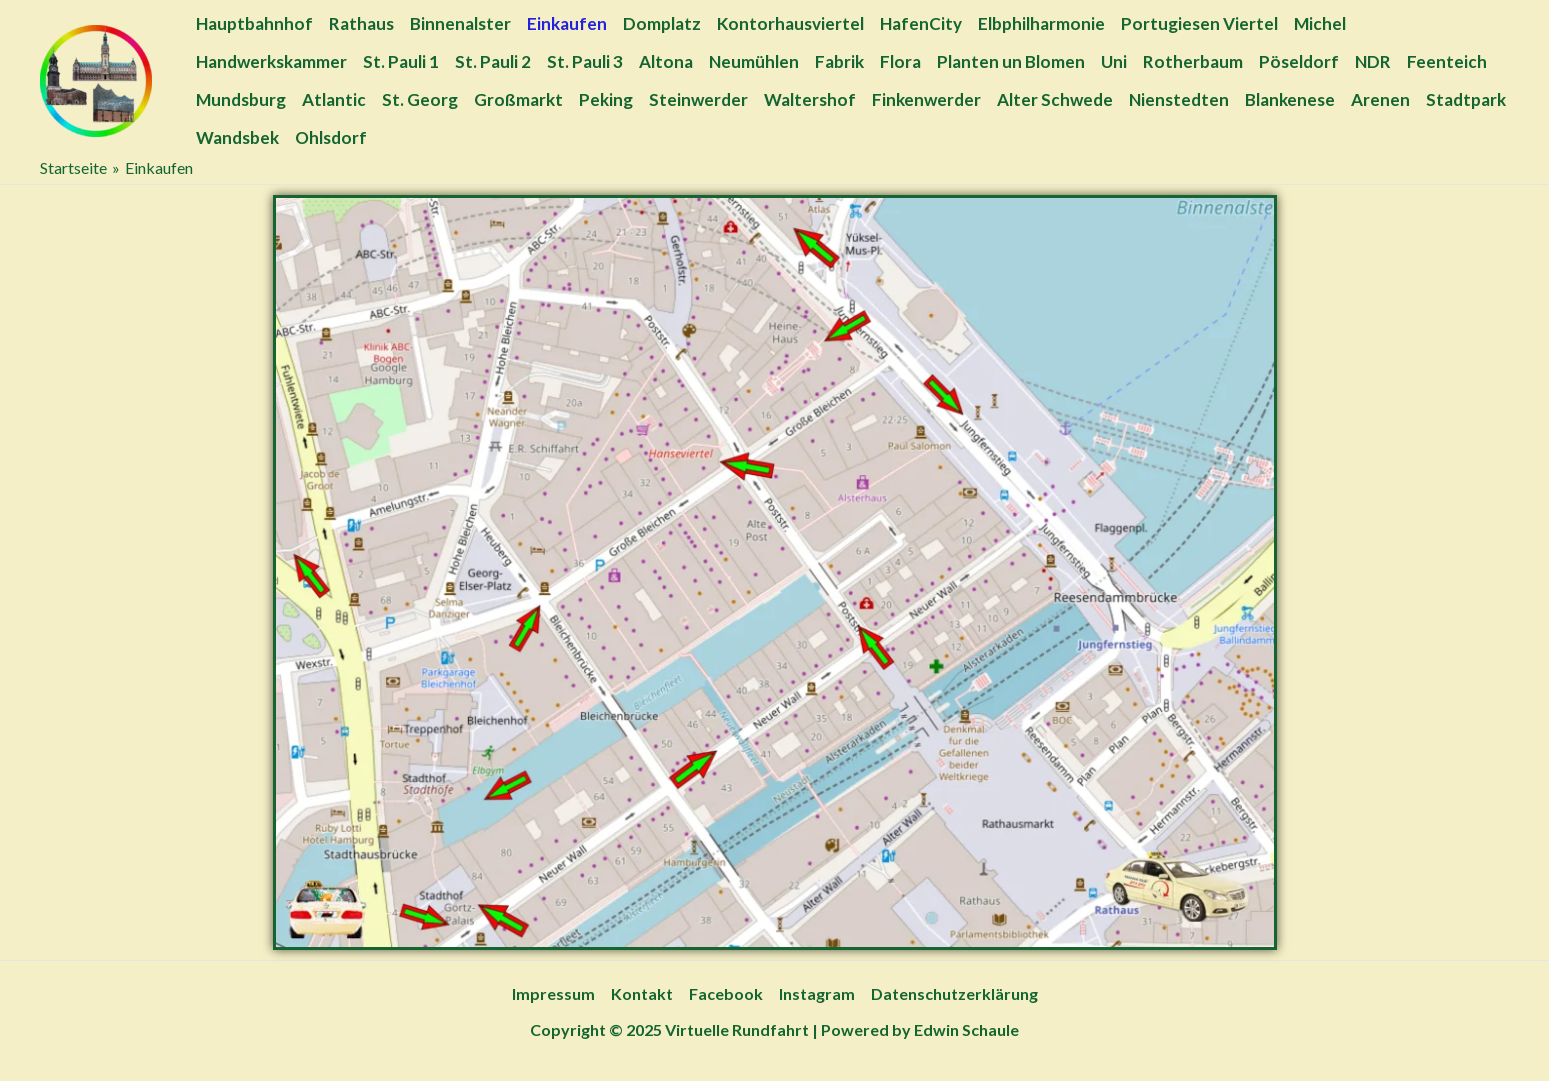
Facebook (726, 993)
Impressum (553, 993)
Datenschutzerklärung (954, 993)
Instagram (817, 993)
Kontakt (642, 993)
